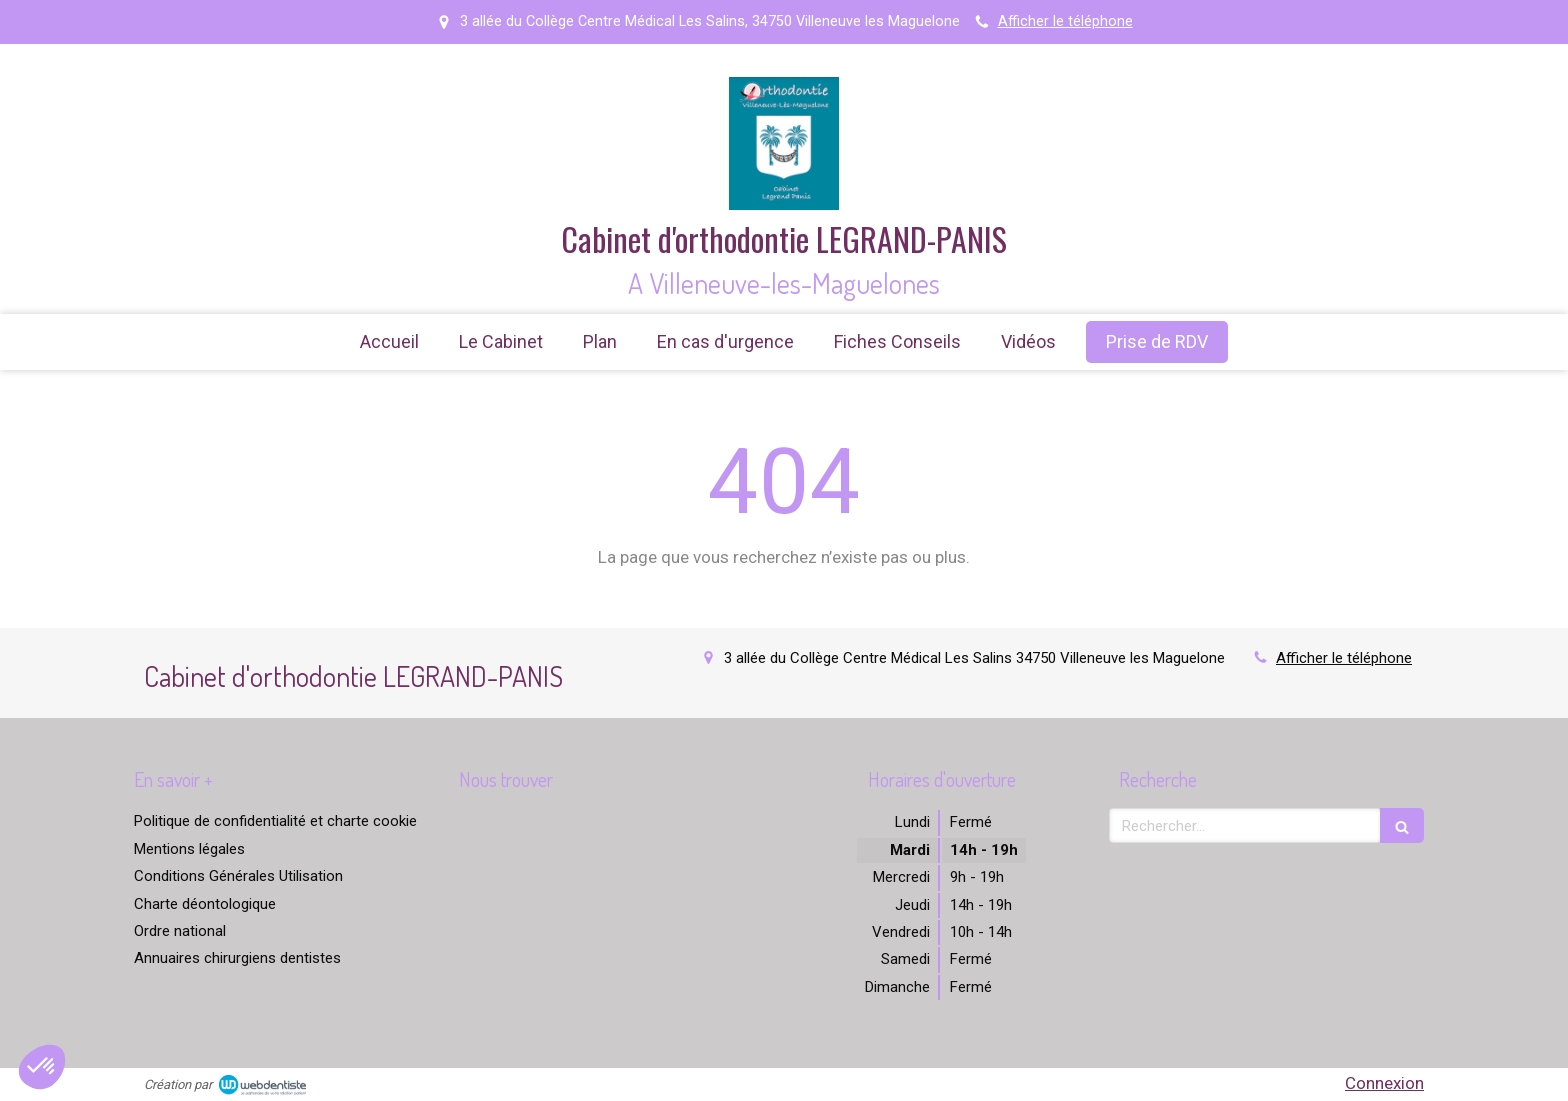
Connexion (1384, 1083)
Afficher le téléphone (1065, 21)
